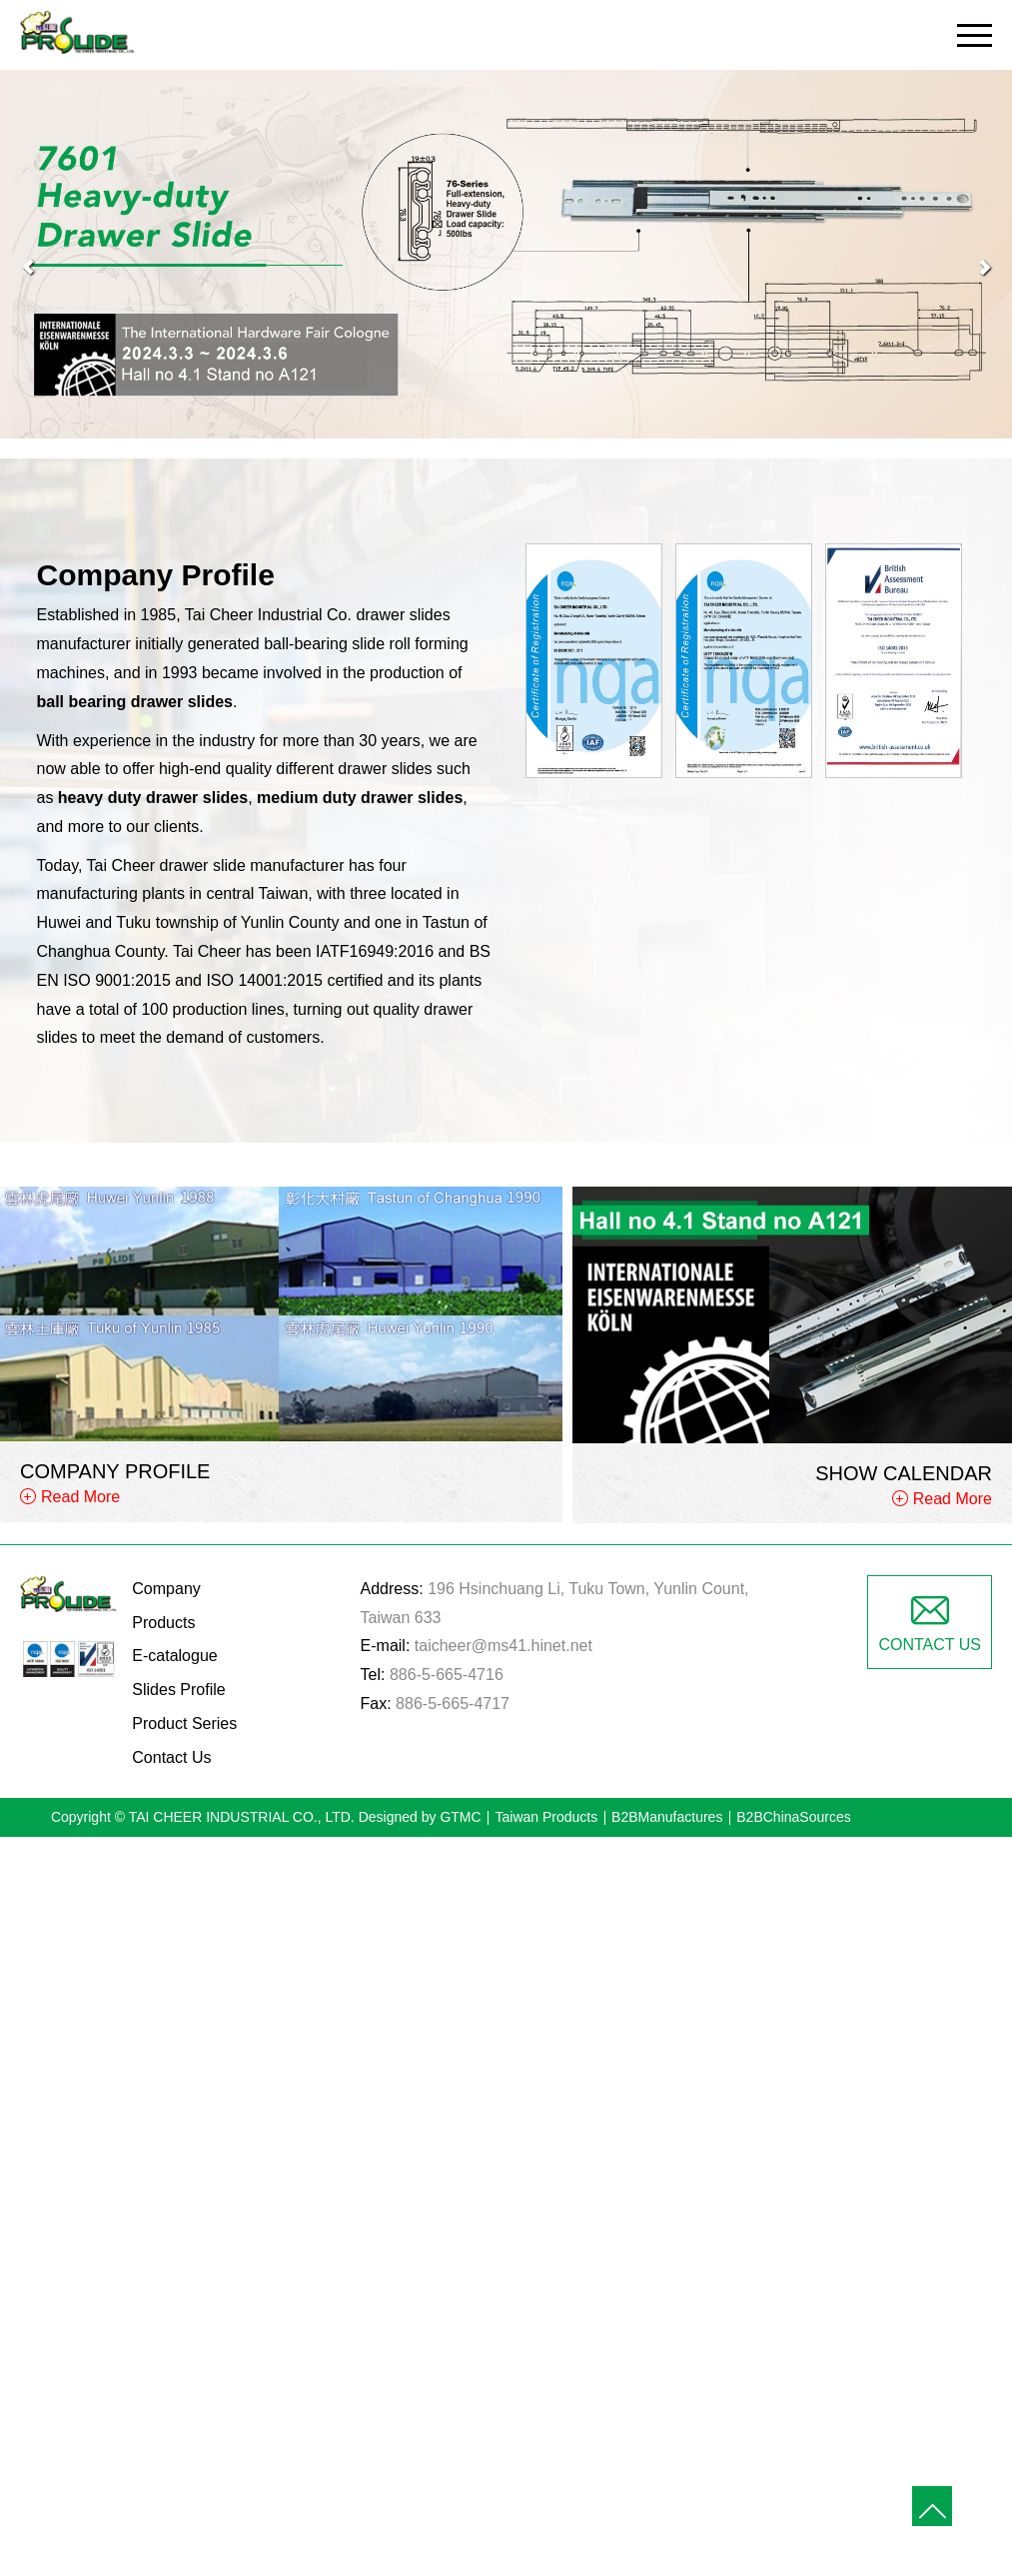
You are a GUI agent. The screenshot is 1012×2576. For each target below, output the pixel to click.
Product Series (184, 1723)
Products (163, 1622)
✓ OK (783, 2560)
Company (166, 1588)
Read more (420, 2109)
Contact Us (171, 1757)
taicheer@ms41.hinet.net (503, 1645)
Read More (80, 1496)
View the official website (555, 2109)
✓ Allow (506, 1907)
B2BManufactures (666, 1817)
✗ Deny (506, 1936)
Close (506, 1850)
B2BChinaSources (793, 1817)
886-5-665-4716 (447, 1674)
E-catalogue (174, 1655)
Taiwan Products (546, 1817)
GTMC (460, 1817)
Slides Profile (178, 1689)
